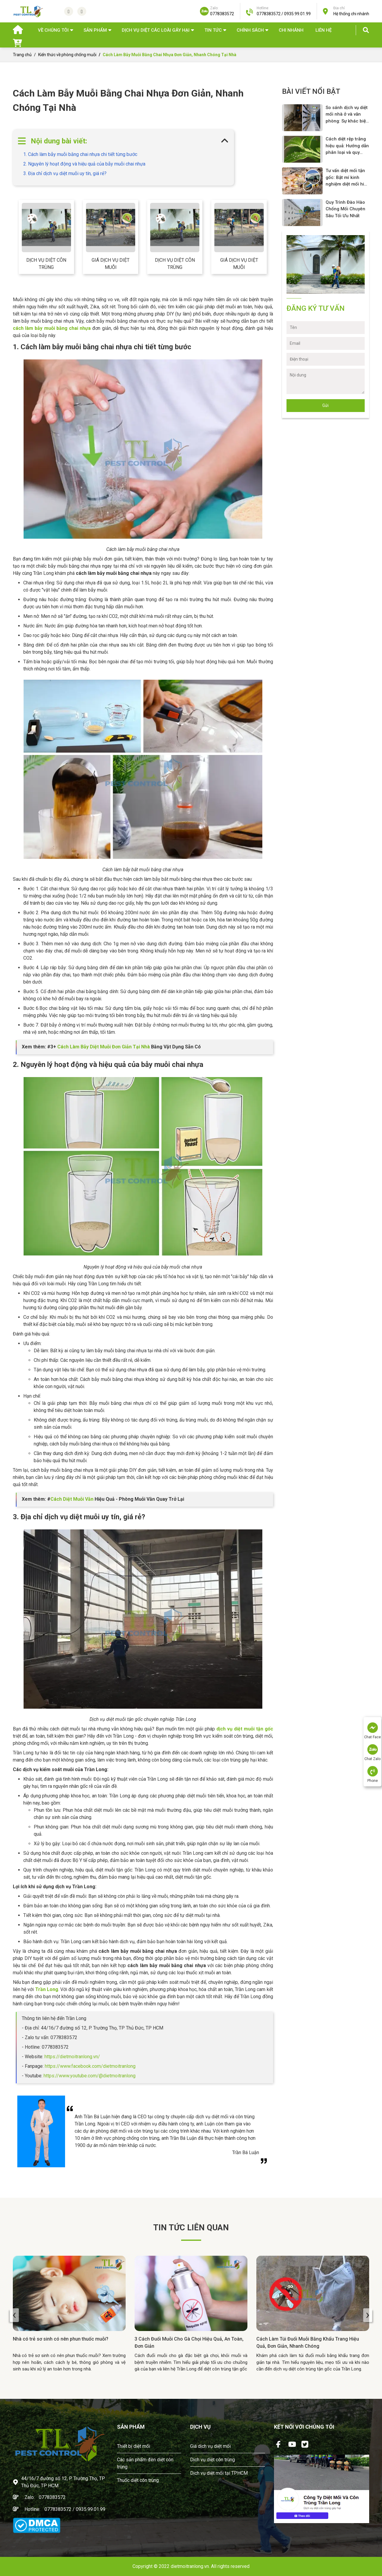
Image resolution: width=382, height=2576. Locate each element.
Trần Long (46, 1989)
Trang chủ (22, 54)
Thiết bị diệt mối (133, 2446)
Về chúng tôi (53, 30)
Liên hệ (323, 30)
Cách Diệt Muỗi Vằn (71, 1499)
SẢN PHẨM (95, 30)
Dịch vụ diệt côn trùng (46, 263)
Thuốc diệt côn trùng (138, 2480)
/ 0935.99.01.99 (89, 2509)
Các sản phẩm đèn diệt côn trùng (145, 2463)
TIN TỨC (213, 30)
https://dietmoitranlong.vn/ (71, 2056)
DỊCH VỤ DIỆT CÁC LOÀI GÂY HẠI (156, 30)
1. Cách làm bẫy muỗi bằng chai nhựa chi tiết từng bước (80, 154)
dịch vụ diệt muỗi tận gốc (244, 1729)
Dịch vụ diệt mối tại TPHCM (219, 2473)
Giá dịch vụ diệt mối (210, 2446)
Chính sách (250, 30)
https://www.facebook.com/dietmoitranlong (89, 2066)
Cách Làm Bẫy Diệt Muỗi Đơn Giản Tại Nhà (103, 1047)
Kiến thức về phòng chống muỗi (67, 54)
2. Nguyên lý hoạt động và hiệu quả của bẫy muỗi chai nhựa (84, 164)
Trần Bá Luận (245, 2152)
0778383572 (52, 2497)
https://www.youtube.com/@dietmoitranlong (89, 2076)
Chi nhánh (291, 30)
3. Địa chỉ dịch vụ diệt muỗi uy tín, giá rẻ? (65, 173)
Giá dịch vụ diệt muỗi (111, 263)
